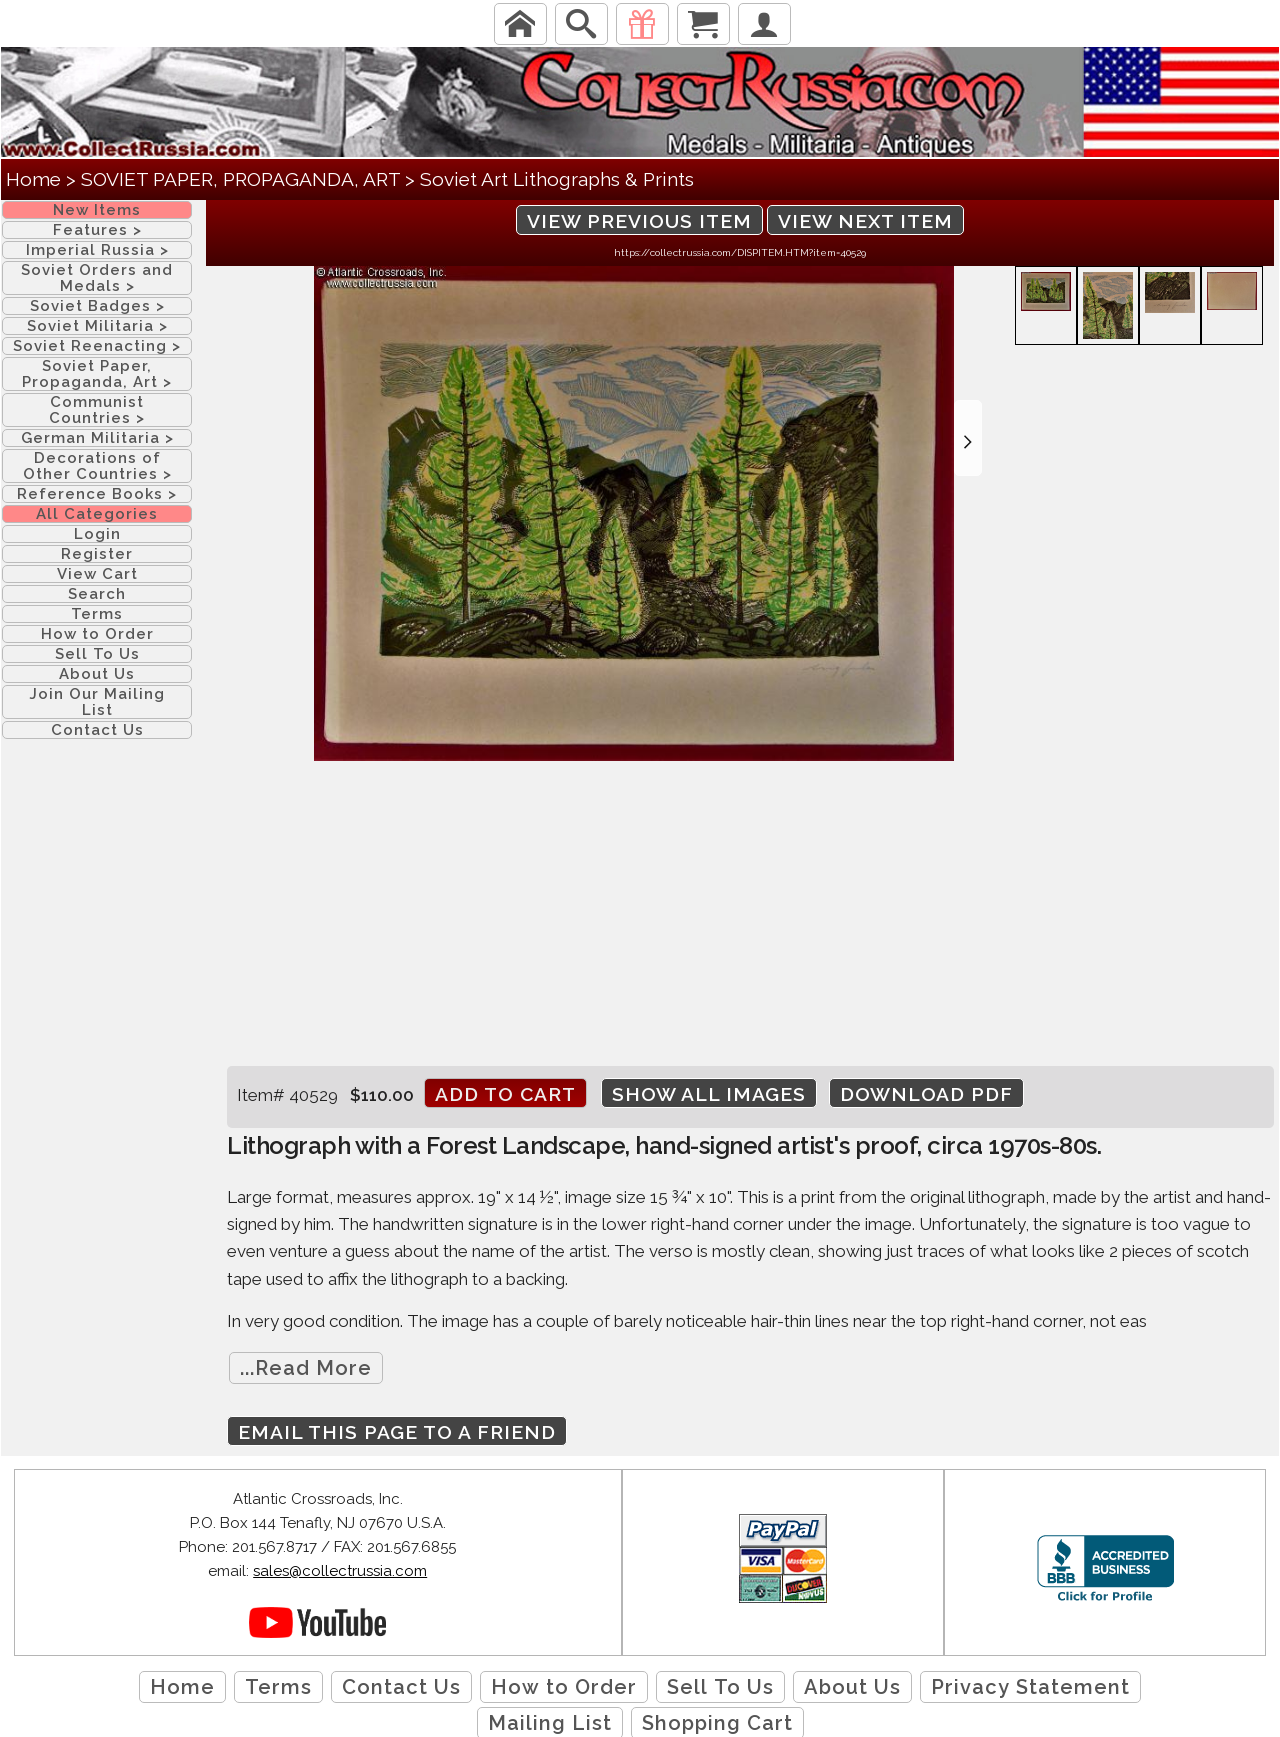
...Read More (306, 1368)
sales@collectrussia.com (340, 1571)
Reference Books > (97, 494)
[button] (968, 438)
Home (33, 179)
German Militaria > (97, 438)
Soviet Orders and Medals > (97, 278)
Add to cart (505, 1094)
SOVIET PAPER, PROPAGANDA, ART (240, 179)
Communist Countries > (97, 410)
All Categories (97, 514)
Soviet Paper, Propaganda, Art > (97, 374)
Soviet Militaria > (97, 326)
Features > (97, 230)
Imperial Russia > (97, 250)
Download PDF (926, 1094)
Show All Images (709, 1094)
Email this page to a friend (397, 1432)
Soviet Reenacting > (97, 346)
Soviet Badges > (97, 306)
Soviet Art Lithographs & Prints (557, 179)
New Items (97, 210)
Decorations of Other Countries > (97, 466)
